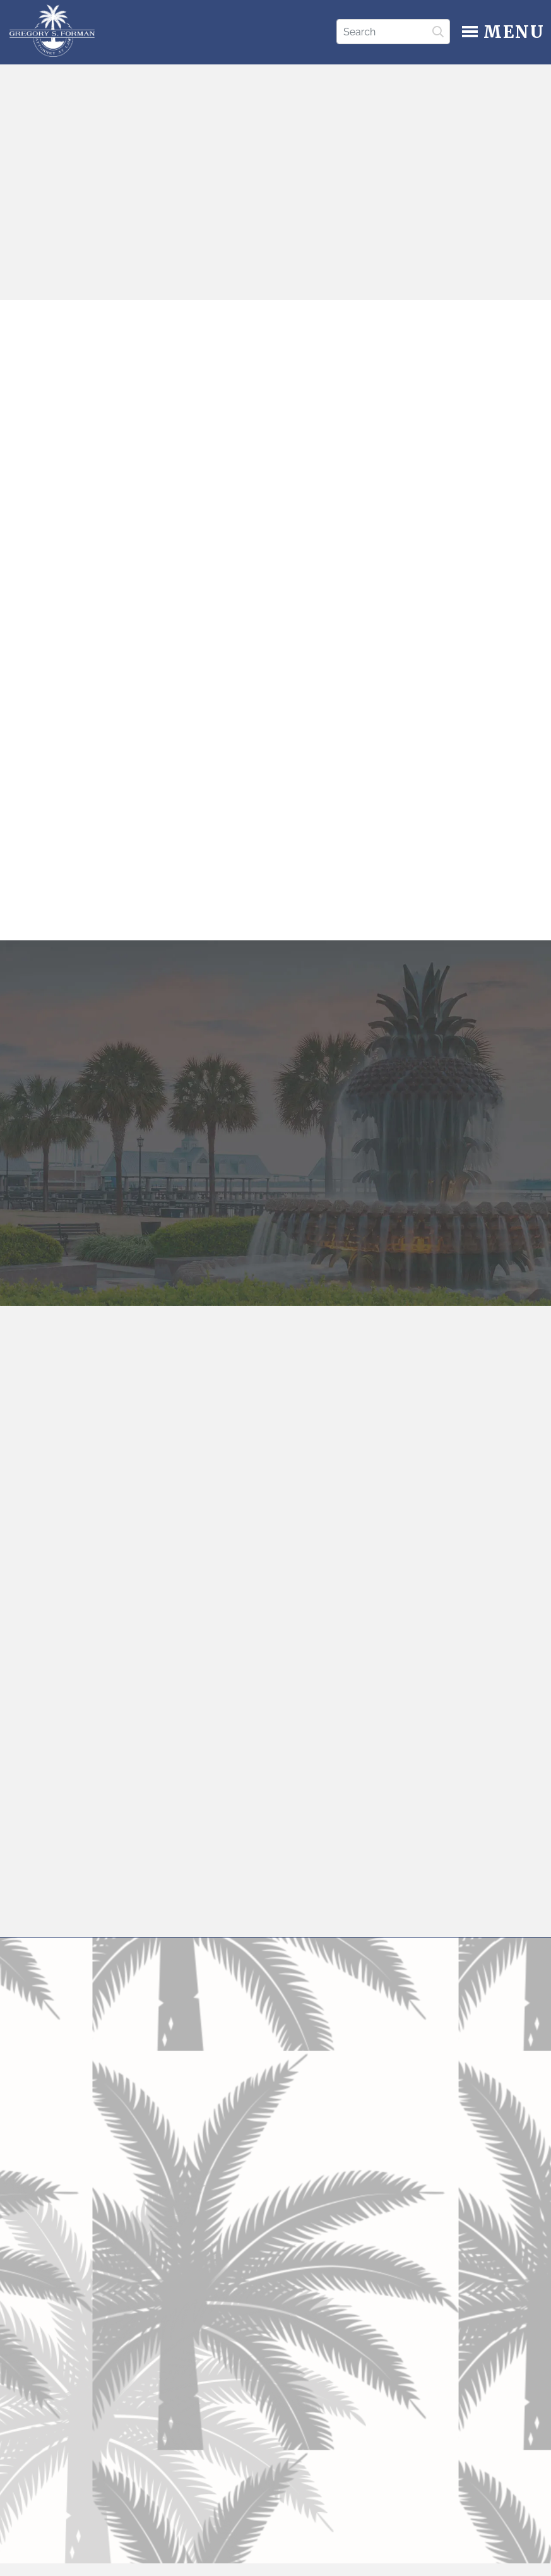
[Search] (393, 31)
